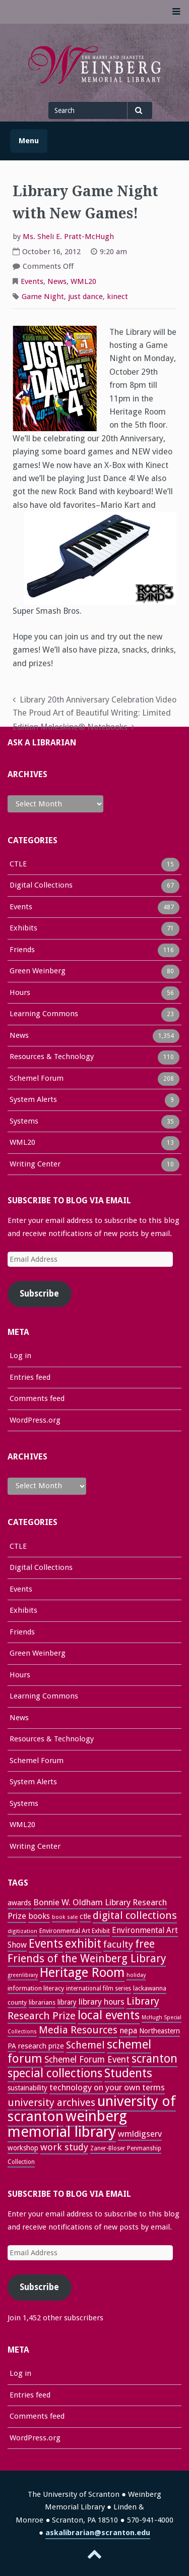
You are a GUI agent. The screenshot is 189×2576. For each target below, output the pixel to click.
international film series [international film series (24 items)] (98, 1988)
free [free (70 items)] (145, 1944)
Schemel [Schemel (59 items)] (85, 2045)
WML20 (83, 281)
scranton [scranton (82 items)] (154, 2058)
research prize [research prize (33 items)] (41, 2046)
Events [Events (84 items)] (46, 1944)
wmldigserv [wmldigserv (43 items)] (140, 2134)
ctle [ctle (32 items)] (85, 1916)
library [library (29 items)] (67, 2002)
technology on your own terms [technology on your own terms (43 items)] (107, 2087)
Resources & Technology (52, 1057)
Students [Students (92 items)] (128, 2073)
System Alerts (33, 1100)
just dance (85, 296)
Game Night (43, 296)
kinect (117, 296)
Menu (29, 140)
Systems (24, 1122)
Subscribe (39, 1294)
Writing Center (35, 1164)
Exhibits (23, 928)
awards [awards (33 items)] (19, 1902)
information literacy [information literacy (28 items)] (36, 1988)
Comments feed (37, 1398)
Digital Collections (41, 886)
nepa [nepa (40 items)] (128, 2030)
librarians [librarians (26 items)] (42, 2002)
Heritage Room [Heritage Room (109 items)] (82, 1972)
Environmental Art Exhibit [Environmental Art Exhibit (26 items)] (74, 1931)
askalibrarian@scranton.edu (97, 2532)
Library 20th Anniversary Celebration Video (98, 700)
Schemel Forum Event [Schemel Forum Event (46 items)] (87, 2060)
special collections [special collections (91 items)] (55, 2073)
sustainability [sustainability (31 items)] (27, 2088)
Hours (20, 993)
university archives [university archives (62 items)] (51, 2102)
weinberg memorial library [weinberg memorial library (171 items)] (67, 2123)
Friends (22, 950)
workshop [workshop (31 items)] (23, 2148)
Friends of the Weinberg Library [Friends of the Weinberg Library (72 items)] (87, 1958)
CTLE (18, 864)
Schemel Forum (37, 1079)
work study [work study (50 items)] (64, 2147)
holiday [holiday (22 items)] (136, 1975)
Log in (20, 1355)
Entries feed (30, 1377)
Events (32, 281)
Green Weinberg (38, 971)
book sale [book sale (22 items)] (65, 1917)
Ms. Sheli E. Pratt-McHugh (68, 236)
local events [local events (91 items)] (109, 2015)
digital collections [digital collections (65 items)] (135, 1915)
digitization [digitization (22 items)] (22, 1931)
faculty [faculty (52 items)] (118, 1944)
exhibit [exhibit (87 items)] (83, 1944)
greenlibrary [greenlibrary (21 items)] (23, 1975)
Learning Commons (44, 1014)
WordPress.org (35, 1420)
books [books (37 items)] (39, 1916)
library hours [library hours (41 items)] (101, 2002)
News (57, 281)
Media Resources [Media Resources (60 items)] (78, 2030)
